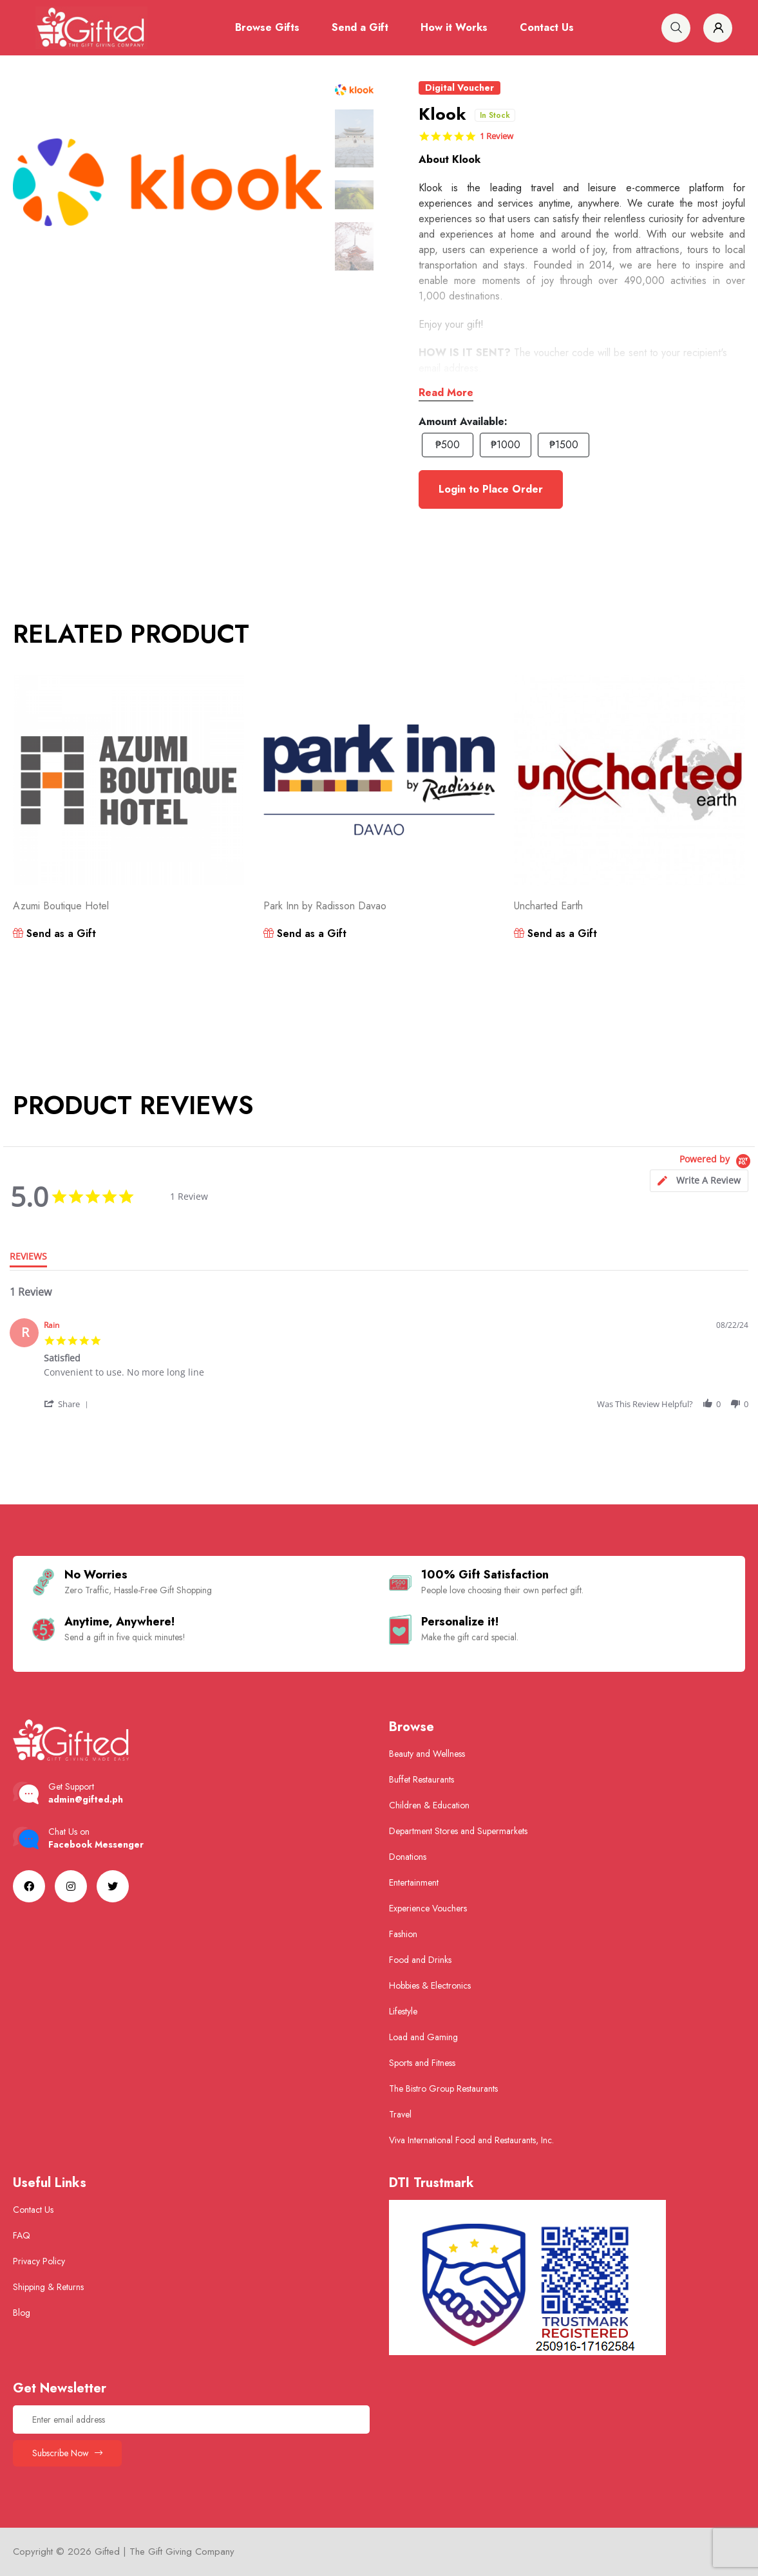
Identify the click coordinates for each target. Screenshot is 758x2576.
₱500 (447, 444)
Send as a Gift (54, 933)
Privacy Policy (39, 2261)
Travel (400, 2114)
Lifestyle (403, 2011)
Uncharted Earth (548, 905)
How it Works (454, 27)
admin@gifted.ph (85, 1799)
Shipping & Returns (48, 2286)
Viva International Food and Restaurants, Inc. (471, 2140)
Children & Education (429, 1805)
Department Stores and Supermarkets (458, 1830)
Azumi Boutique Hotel (61, 905)
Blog (21, 2312)
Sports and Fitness (422, 2062)
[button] (67, 1404)
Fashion (403, 1933)
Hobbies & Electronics (430, 1985)
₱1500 (563, 444)
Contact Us (547, 27)
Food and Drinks (420, 1959)
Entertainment (414, 1882)
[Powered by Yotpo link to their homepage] (717, 1161)
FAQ (21, 2235)
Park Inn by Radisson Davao (324, 905)
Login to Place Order (491, 489)
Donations (407, 1856)
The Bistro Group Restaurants (443, 2088)
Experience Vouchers (428, 1908)
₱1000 (505, 444)
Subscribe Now (67, 2453)
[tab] (699, 1181)
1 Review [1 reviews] (496, 136)
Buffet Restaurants (421, 1779)
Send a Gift (360, 27)
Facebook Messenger (96, 1844)
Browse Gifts (267, 27)
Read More (446, 392)
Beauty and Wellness (427, 1753)
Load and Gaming (423, 2037)
